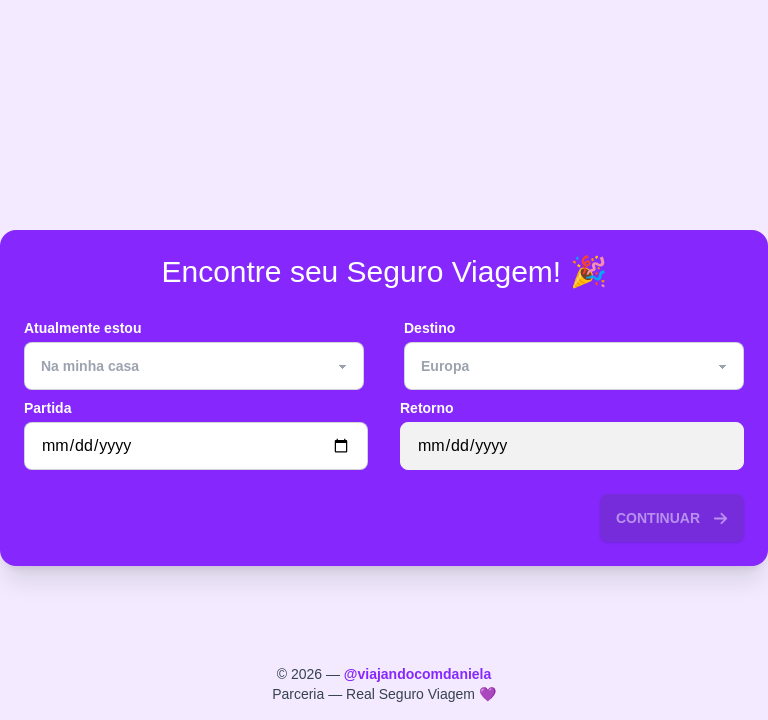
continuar (672, 518)
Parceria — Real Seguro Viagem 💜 (384, 694)
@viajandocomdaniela (417, 674)
